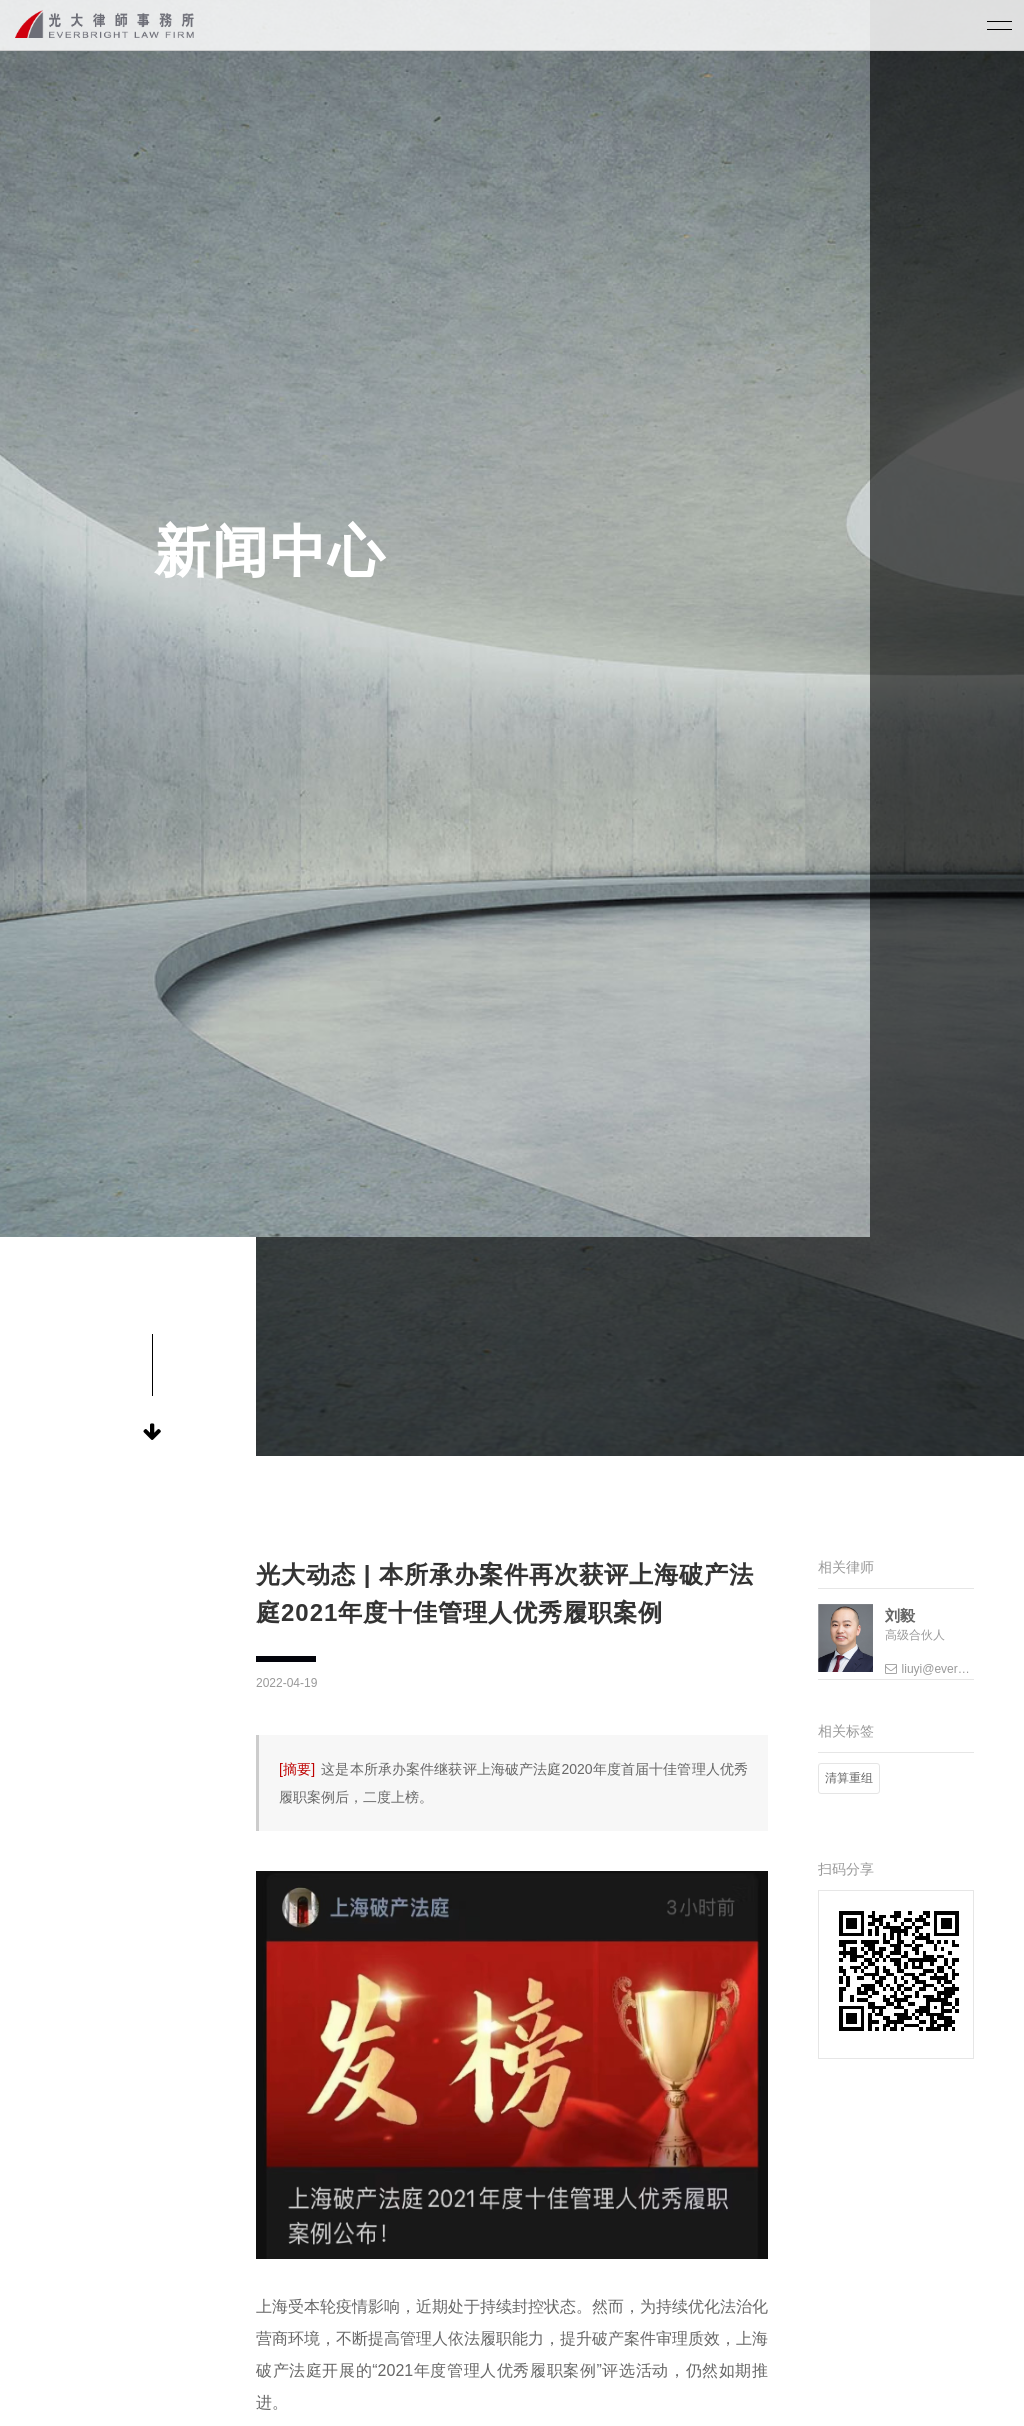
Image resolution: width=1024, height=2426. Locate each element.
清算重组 (849, 1778)
